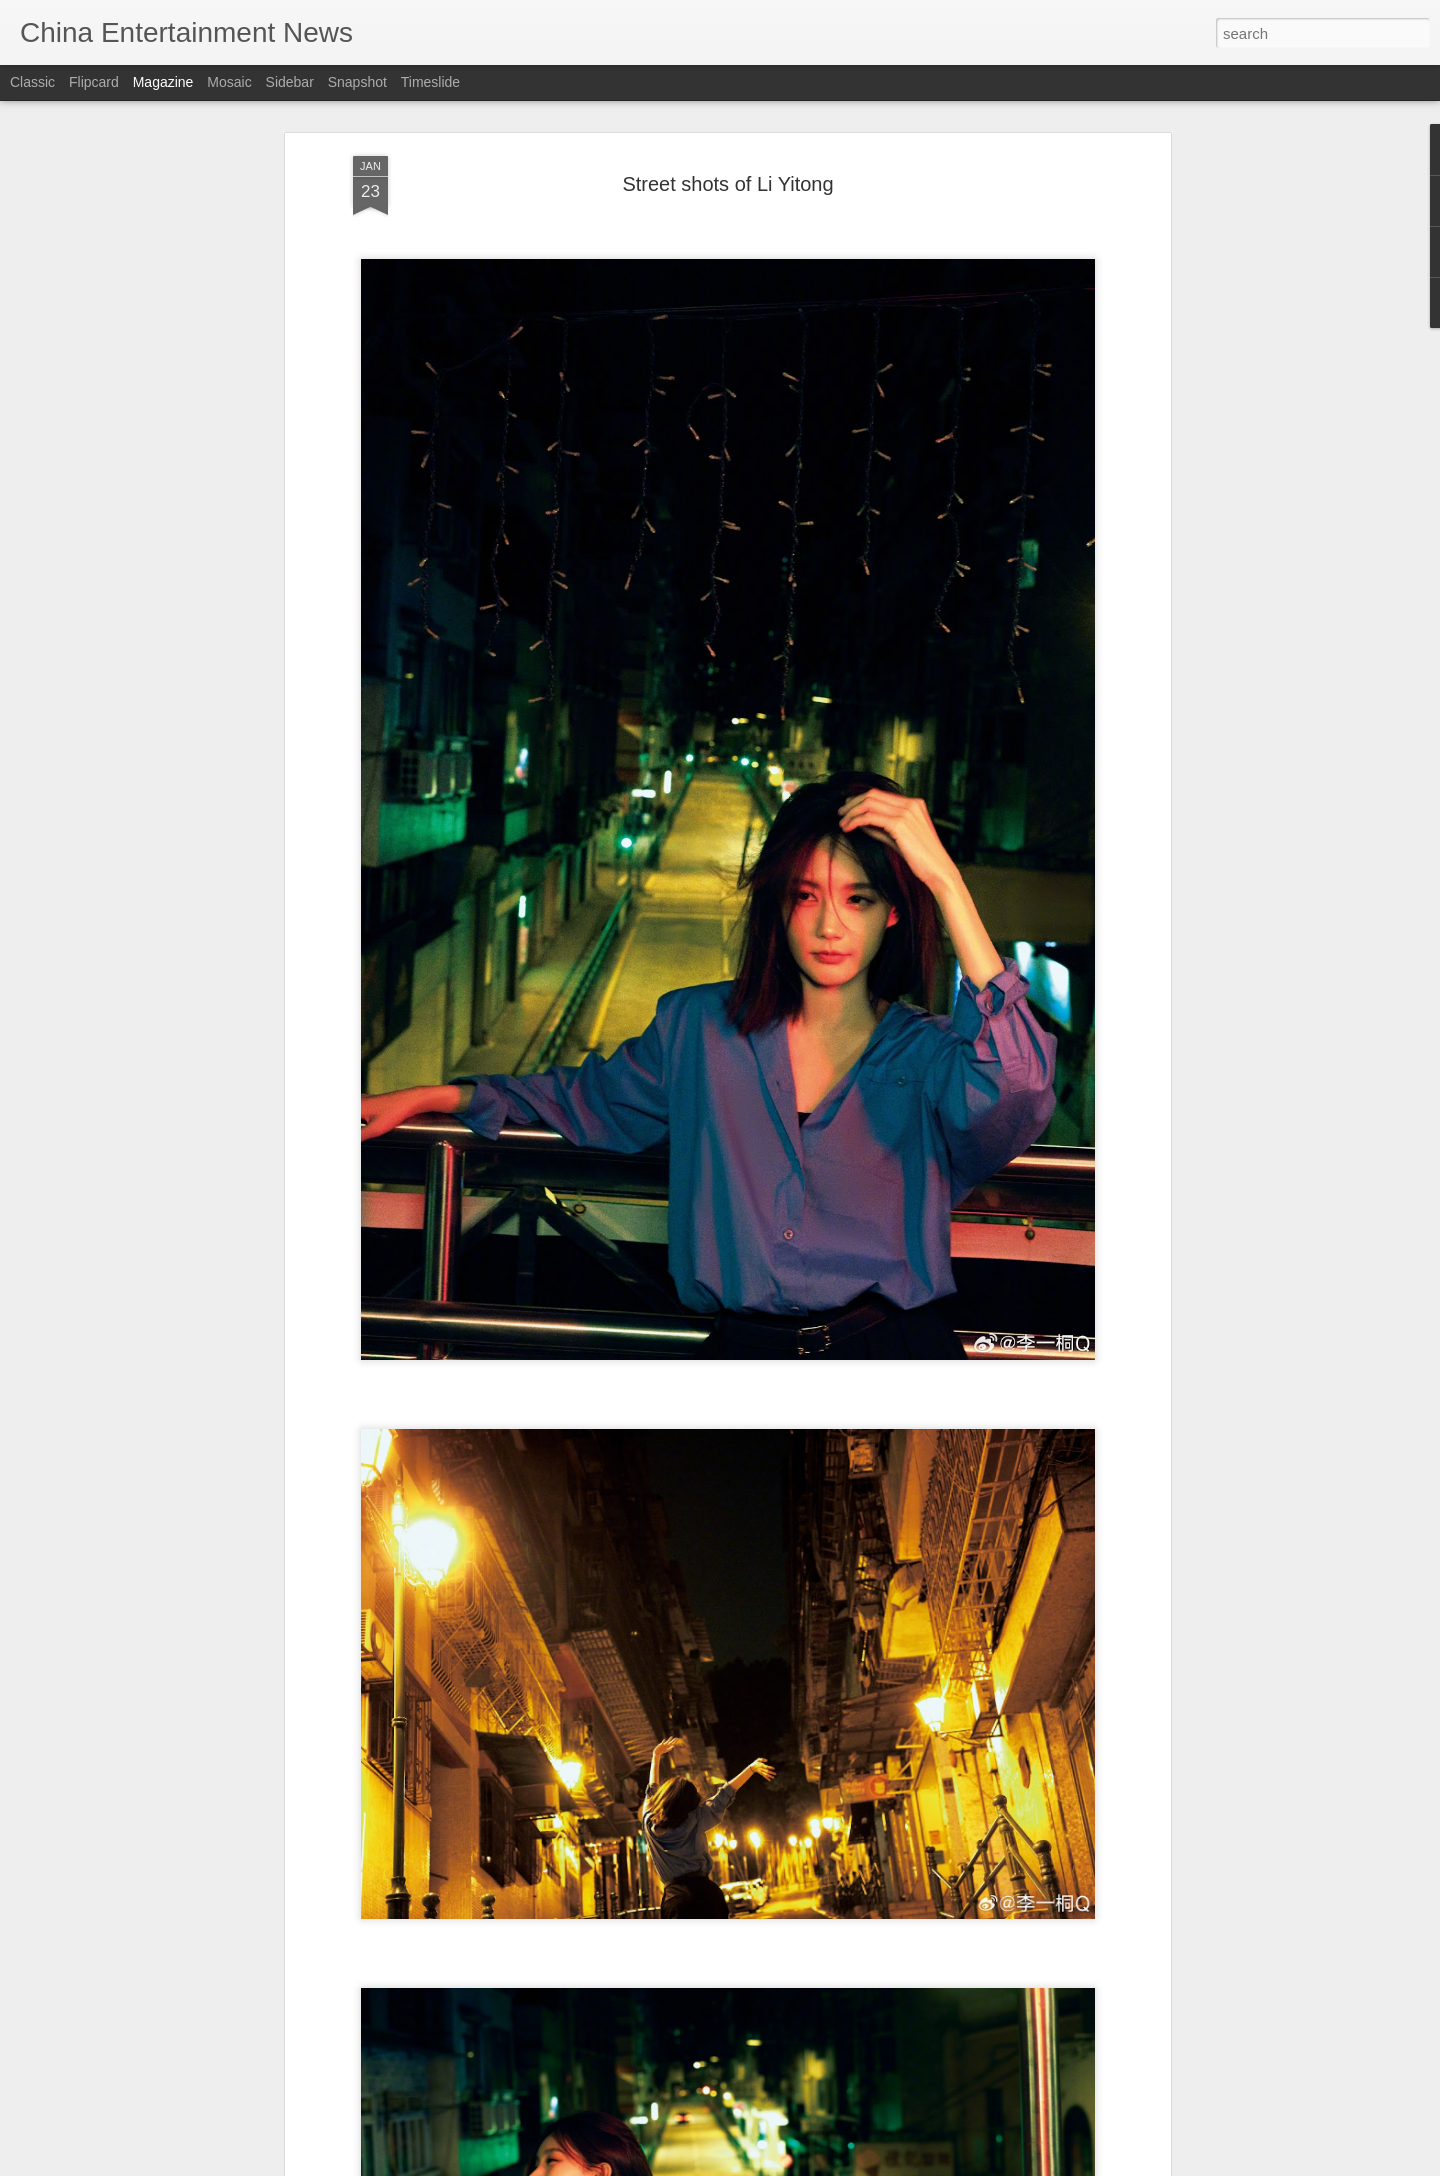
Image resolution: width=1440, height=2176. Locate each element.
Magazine (163, 82)
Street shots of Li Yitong (727, 184)
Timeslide (430, 82)
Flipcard (94, 82)
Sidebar (290, 82)
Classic (32, 82)
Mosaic (229, 82)
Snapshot (357, 82)
